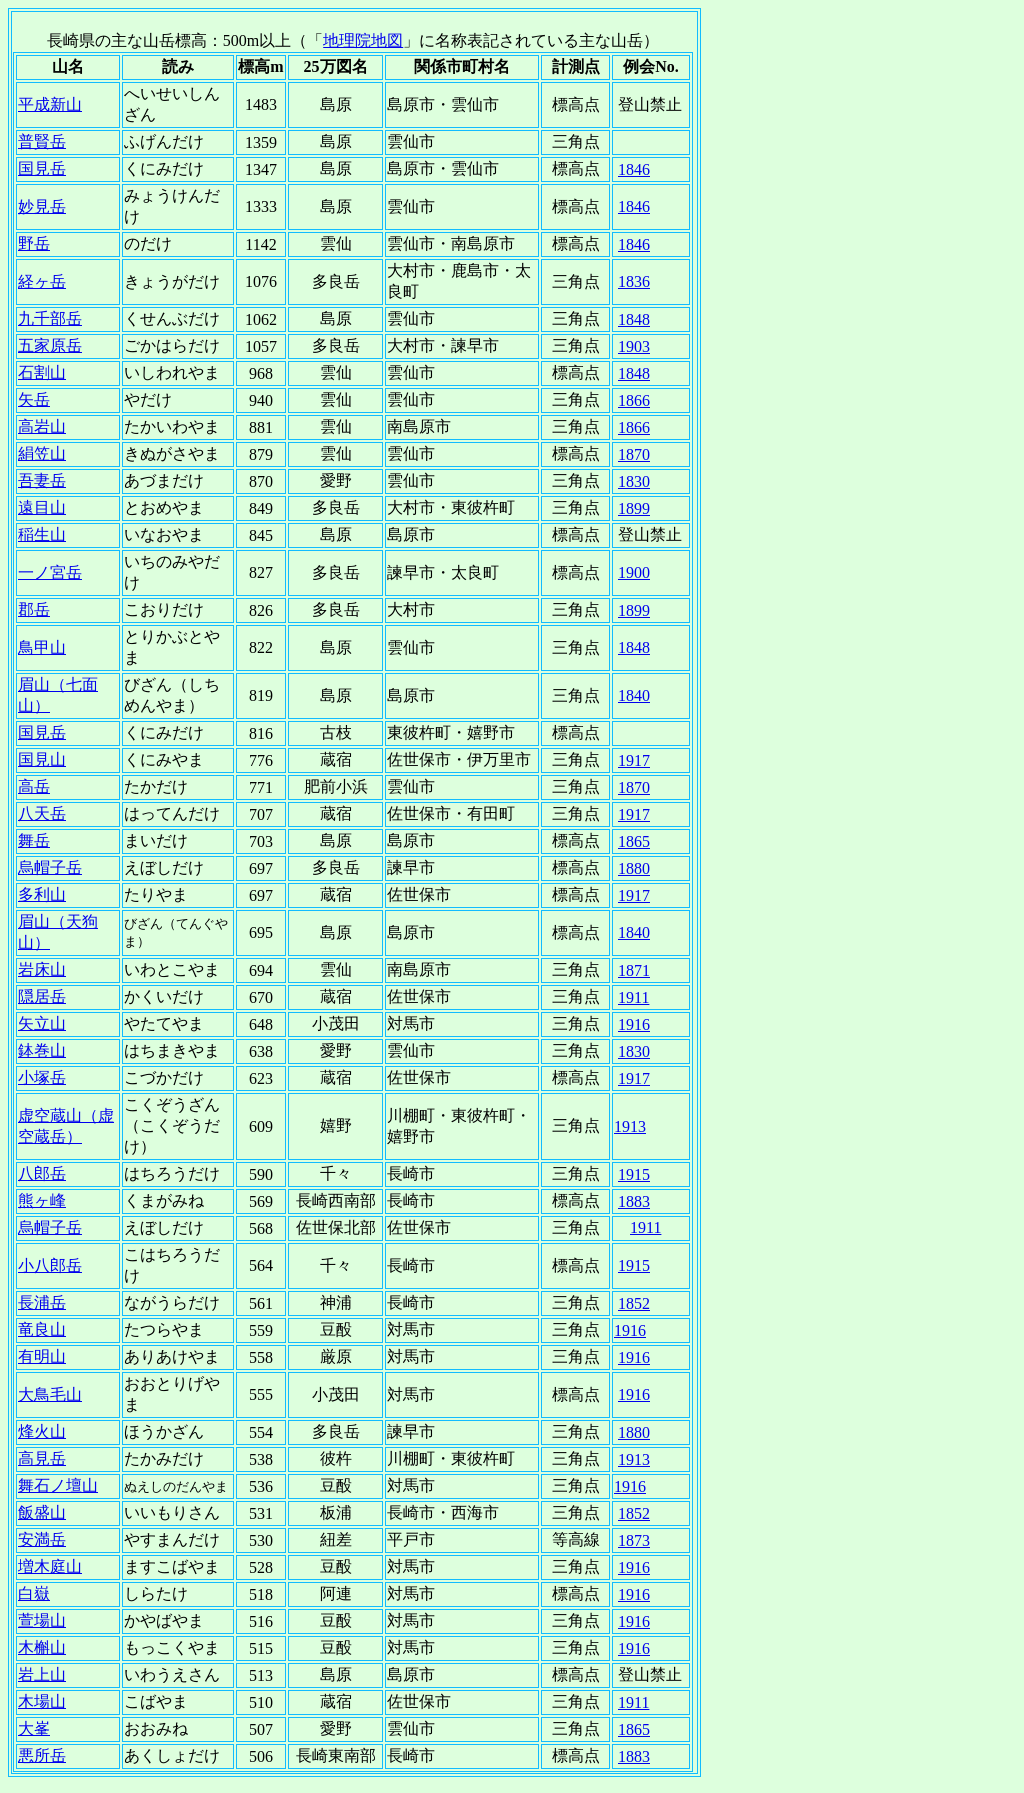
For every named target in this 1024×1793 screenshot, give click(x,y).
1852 (634, 1303)
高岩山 (42, 426)
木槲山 (42, 1647)
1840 (634, 695)
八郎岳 (42, 1173)
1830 (634, 481)
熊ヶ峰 (42, 1200)
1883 (634, 1201)
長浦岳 (42, 1302)
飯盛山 (42, 1512)
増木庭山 (50, 1566)
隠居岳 (42, 996)
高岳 (34, 786)
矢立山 (42, 1023)
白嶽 (34, 1593)
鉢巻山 (42, 1050)
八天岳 (42, 813)
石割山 (42, 372)
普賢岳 (42, 141)
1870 (634, 454)
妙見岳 (42, 206)
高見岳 (42, 1458)
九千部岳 (50, 318)
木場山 (42, 1701)
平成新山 (50, 104)
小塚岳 (42, 1077)
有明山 (42, 1356)
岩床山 (42, 969)
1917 (634, 760)
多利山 (42, 894)
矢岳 (34, 399)
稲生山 (42, 534)
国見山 (42, 759)
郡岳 (34, 609)
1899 (634, 508)
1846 (634, 169)
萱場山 (42, 1620)
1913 (630, 1126)
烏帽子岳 (50, 867)
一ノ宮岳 (50, 572)
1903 (634, 346)
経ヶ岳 (42, 281)
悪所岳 (42, 1755)
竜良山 (42, 1329)
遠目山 (42, 507)
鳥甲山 (42, 647)
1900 (634, 572)
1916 (634, 1024)
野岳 (34, 243)
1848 (634, 319)
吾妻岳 (42, 480)
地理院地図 (363, 40)
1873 (634, 1540)
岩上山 (42, 1674)
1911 (633, 997)
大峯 (34, 1728)
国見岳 (42, 168)
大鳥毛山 (50, 1394)
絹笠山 (42, 453)
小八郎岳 (50, 1265)
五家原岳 (50, 345)
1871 (634, 970)
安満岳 (42, 1539)
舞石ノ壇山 (58, 1485)
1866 (634, 400)
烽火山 (42, 1431)
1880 (634, 868)
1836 (634, 281)
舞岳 (34, 840)
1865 (634, 841)
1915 (634, 1174)
